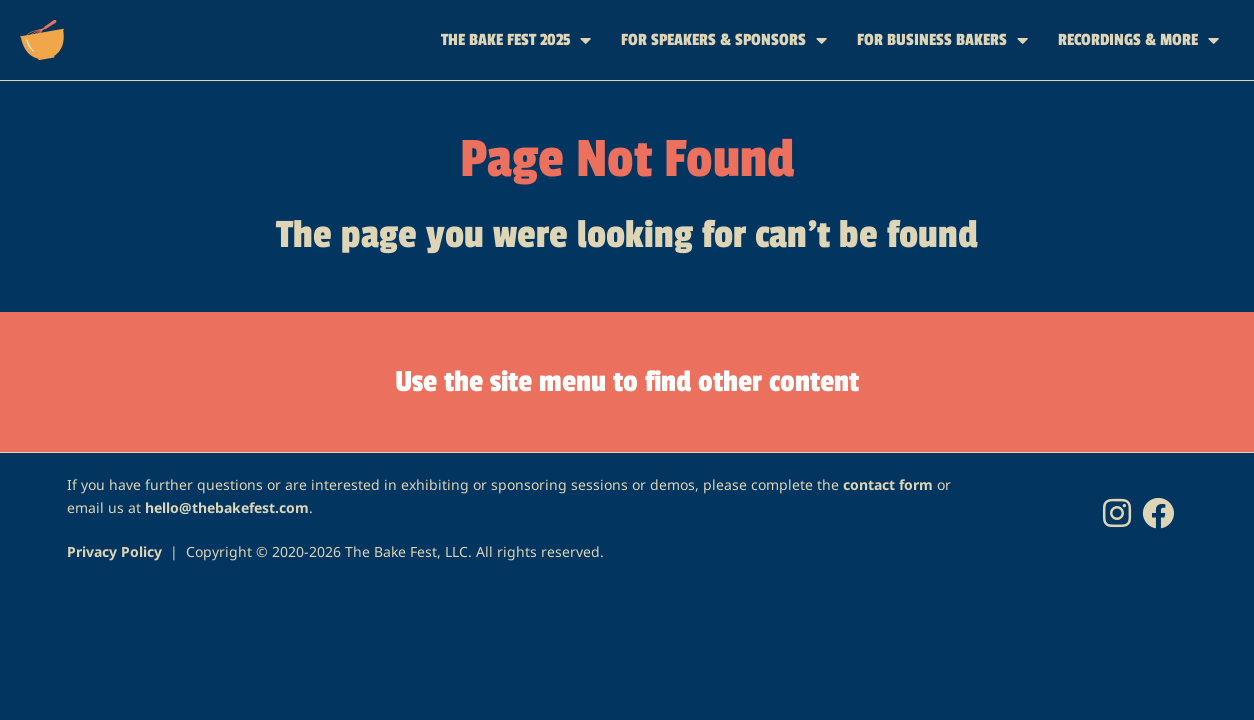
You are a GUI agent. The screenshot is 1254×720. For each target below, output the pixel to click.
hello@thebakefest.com (227, 507)
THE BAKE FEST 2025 (516, 40)
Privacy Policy (114, 551)
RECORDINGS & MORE (1138, 40)
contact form (888, 484)
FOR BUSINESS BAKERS (942, 40)
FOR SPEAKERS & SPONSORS (724, 40)
